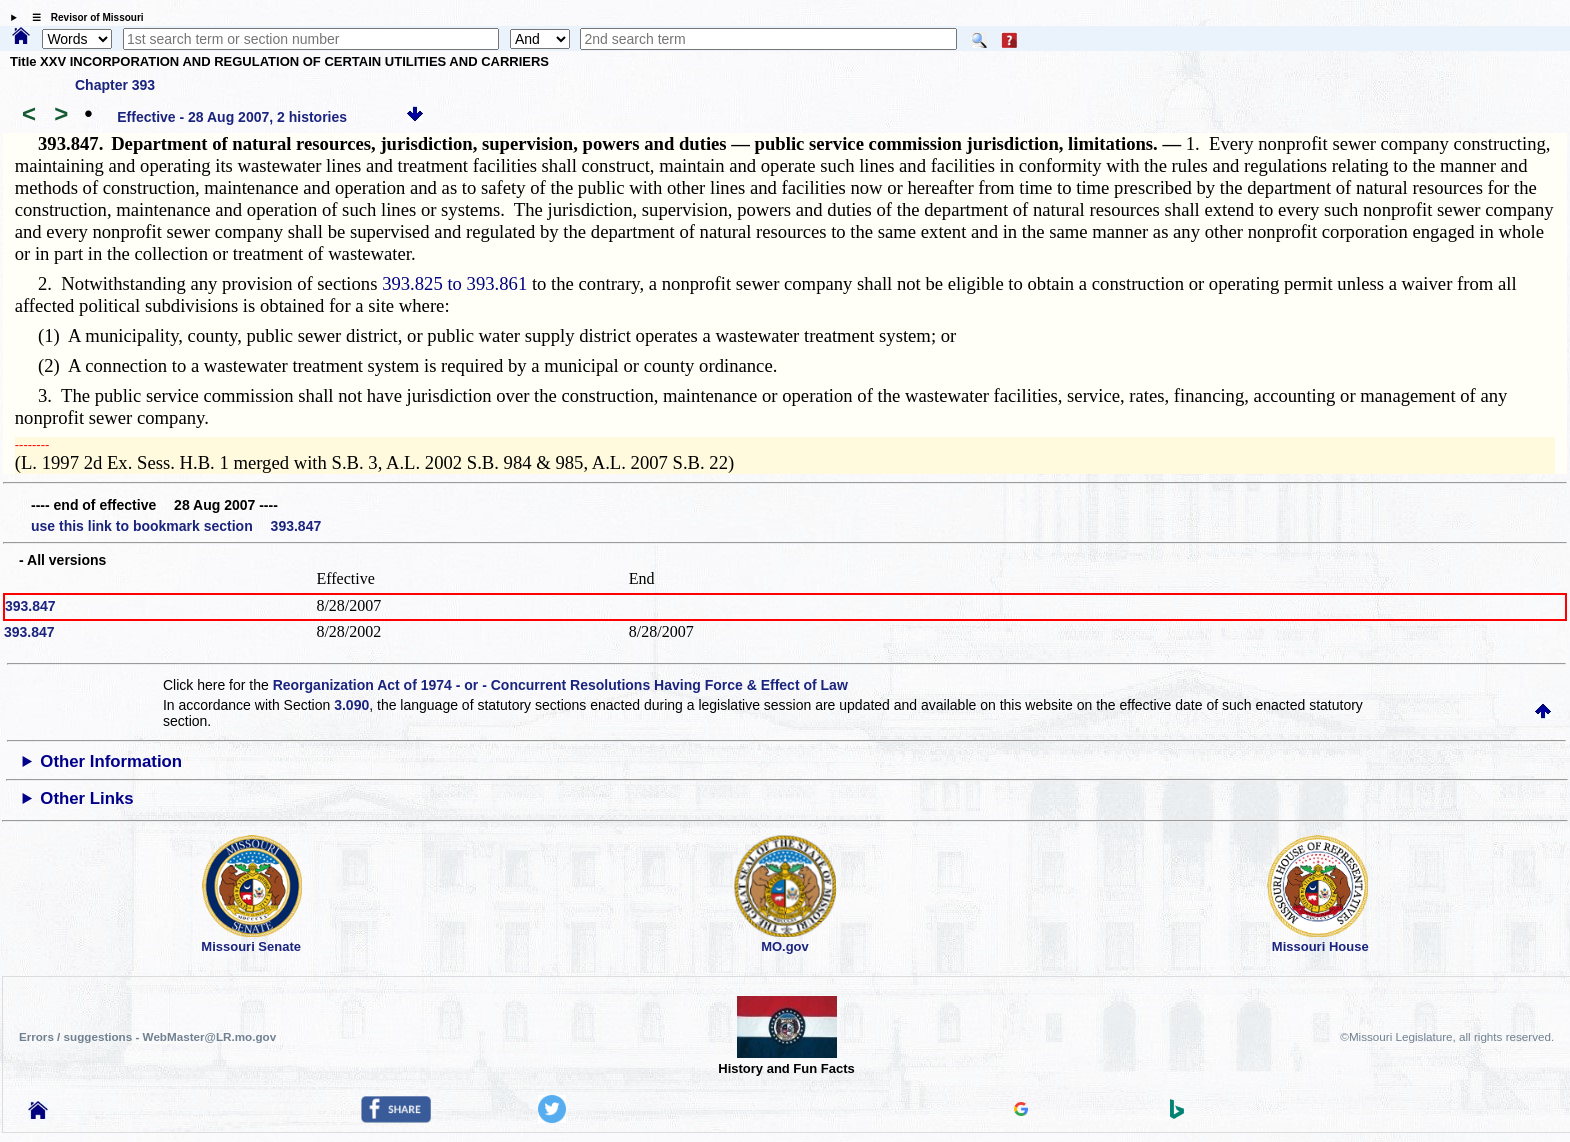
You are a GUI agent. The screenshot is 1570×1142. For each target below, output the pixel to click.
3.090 (351, 705)
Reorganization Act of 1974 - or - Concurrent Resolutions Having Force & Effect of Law (560, 685)
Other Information (111, 761)
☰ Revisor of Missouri (83, 17)
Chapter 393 (115, 85)
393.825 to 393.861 (454, 283)
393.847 (30, 606)
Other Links (86, 798)
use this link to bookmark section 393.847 (176, 526)
